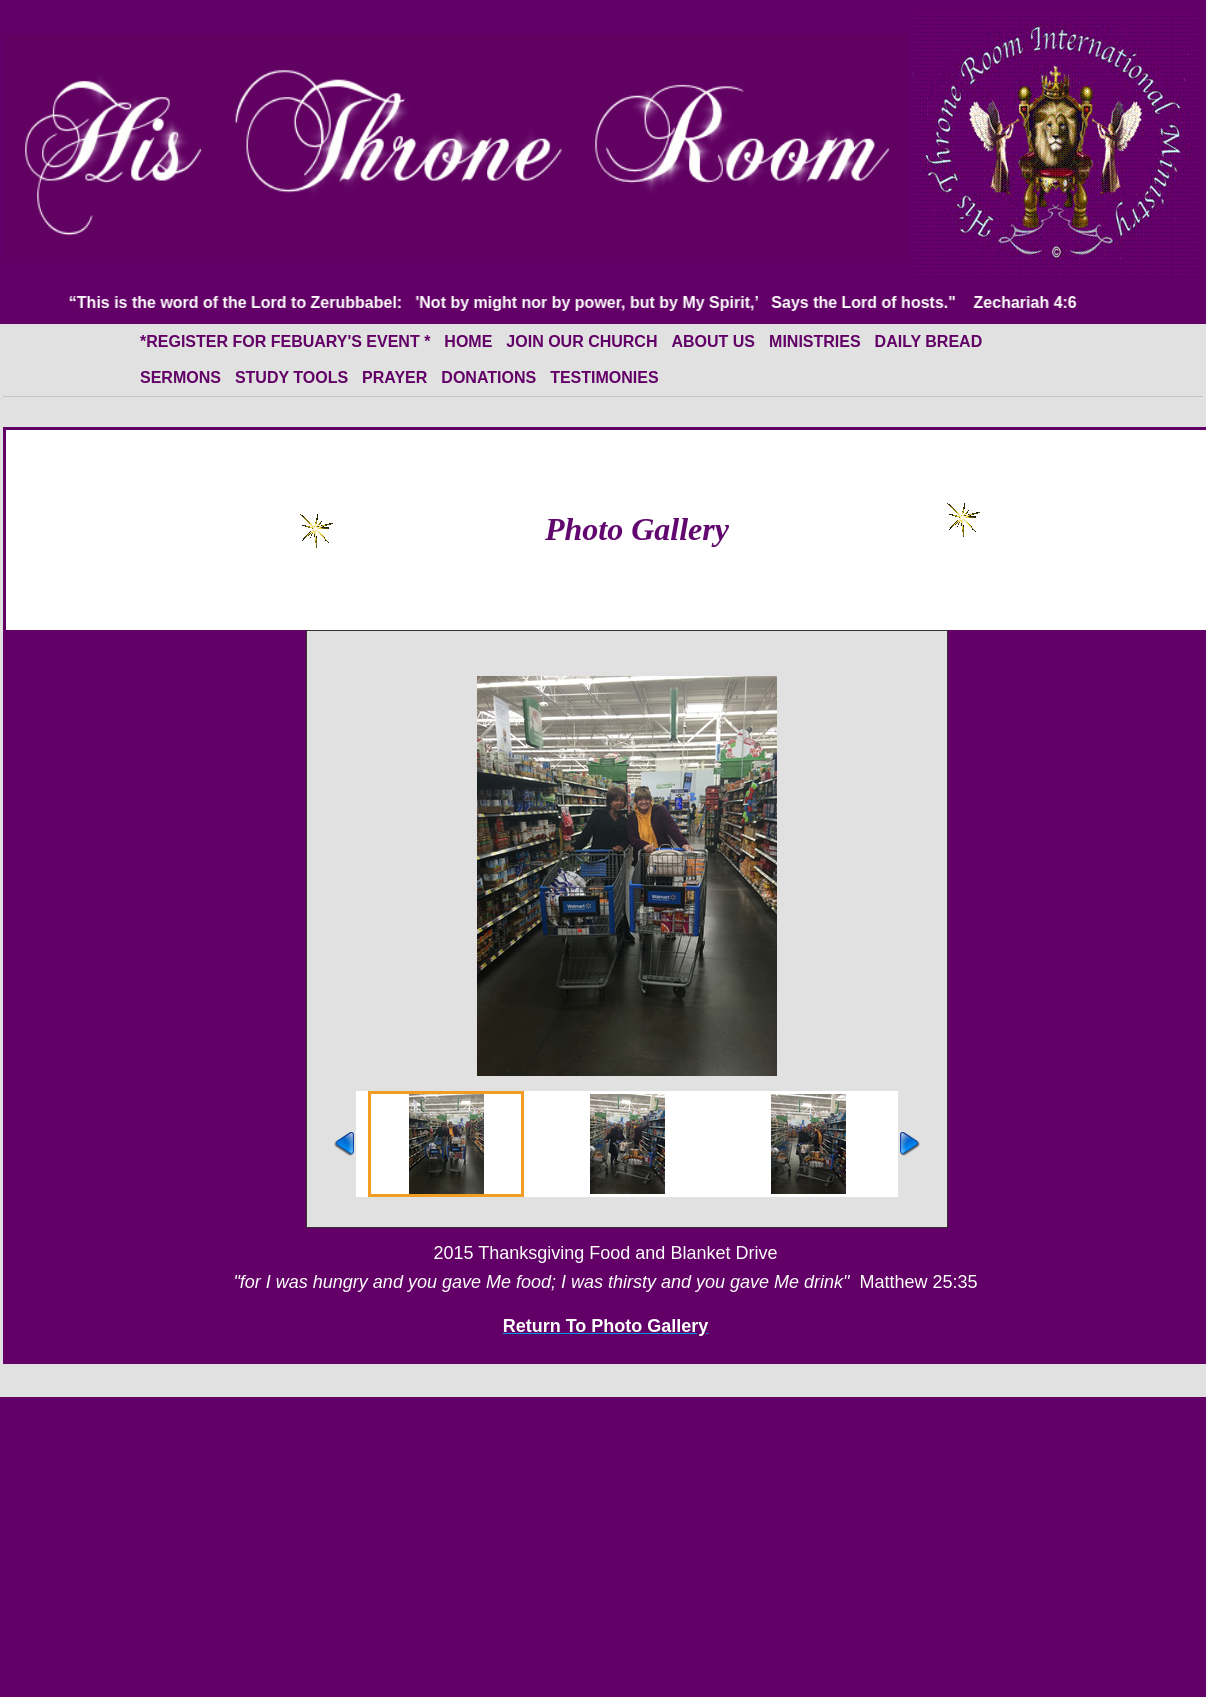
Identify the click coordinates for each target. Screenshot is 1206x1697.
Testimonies (604, 377)
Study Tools (291, 377)
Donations (488, 377)
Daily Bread (929, 341)
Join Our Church (581, 341)
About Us (713, 341)
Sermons (180, 377)
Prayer (394, 377)
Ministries (815, 341)
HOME (468, 341)
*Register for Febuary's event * (285, 341)
